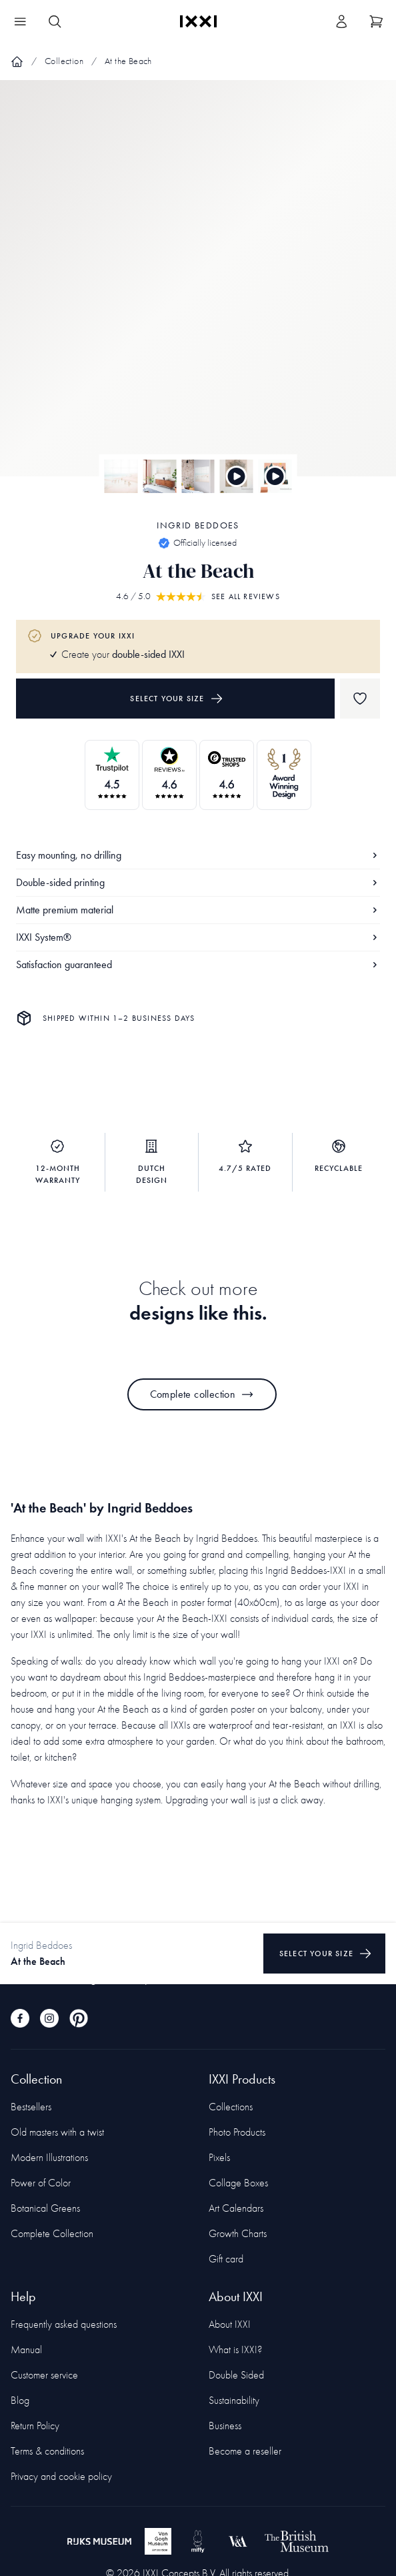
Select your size (176, 698)
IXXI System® (198, 937)
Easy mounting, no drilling (198, 855)
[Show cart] (376, 21)
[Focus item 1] (198, 289)
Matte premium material (198, 909)
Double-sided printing (198, 882)
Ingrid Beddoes (198, 525)
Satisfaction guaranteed (198, 964)
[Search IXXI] (54, 21)
